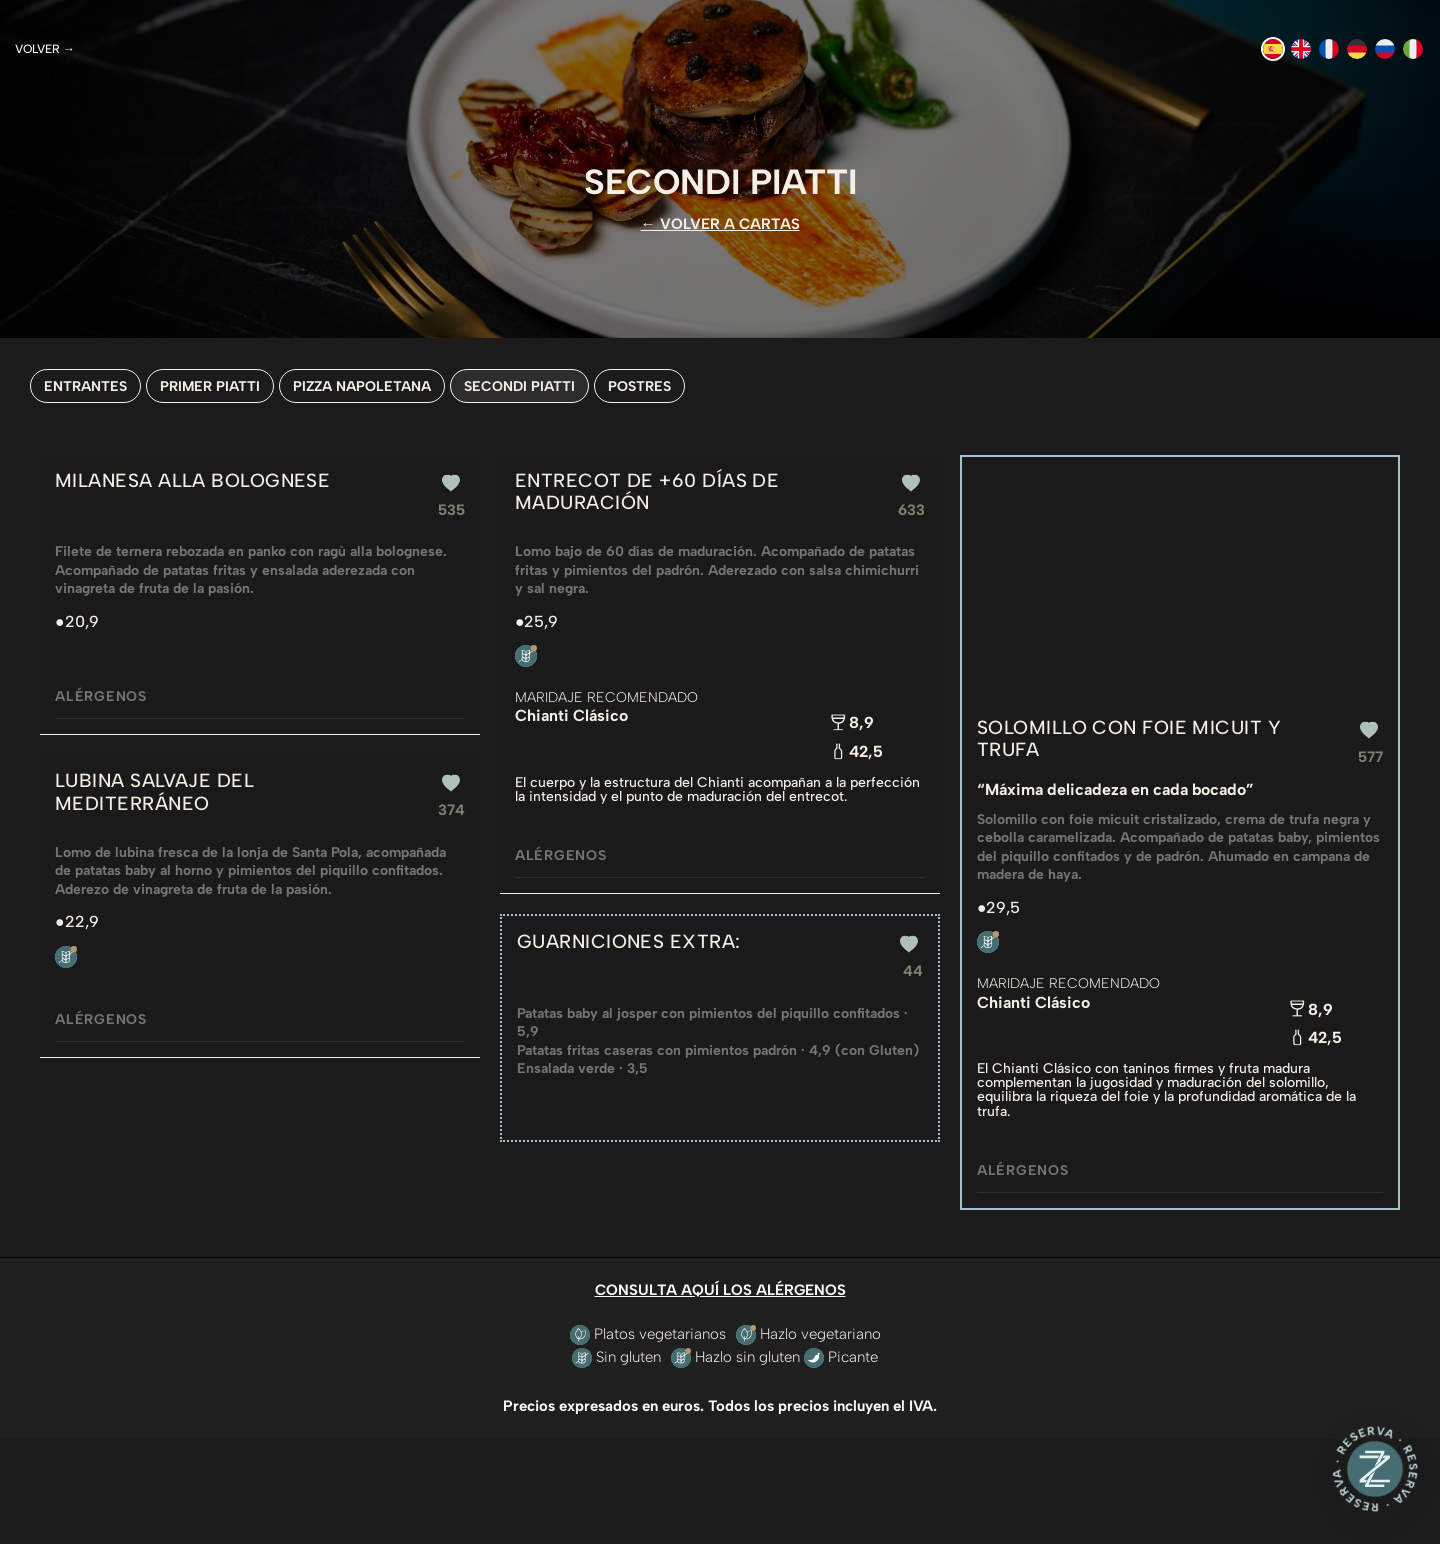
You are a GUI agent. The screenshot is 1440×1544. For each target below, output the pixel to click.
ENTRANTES (85, 386)
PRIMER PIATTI (210, 386)
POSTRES (639, 386)
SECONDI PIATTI (519, 386)
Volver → (45, 49)
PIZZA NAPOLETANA (362, 386)
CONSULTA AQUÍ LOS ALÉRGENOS (720, 1290)
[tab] (260, 697)
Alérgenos (260, 698)
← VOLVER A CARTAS (720, 224)
